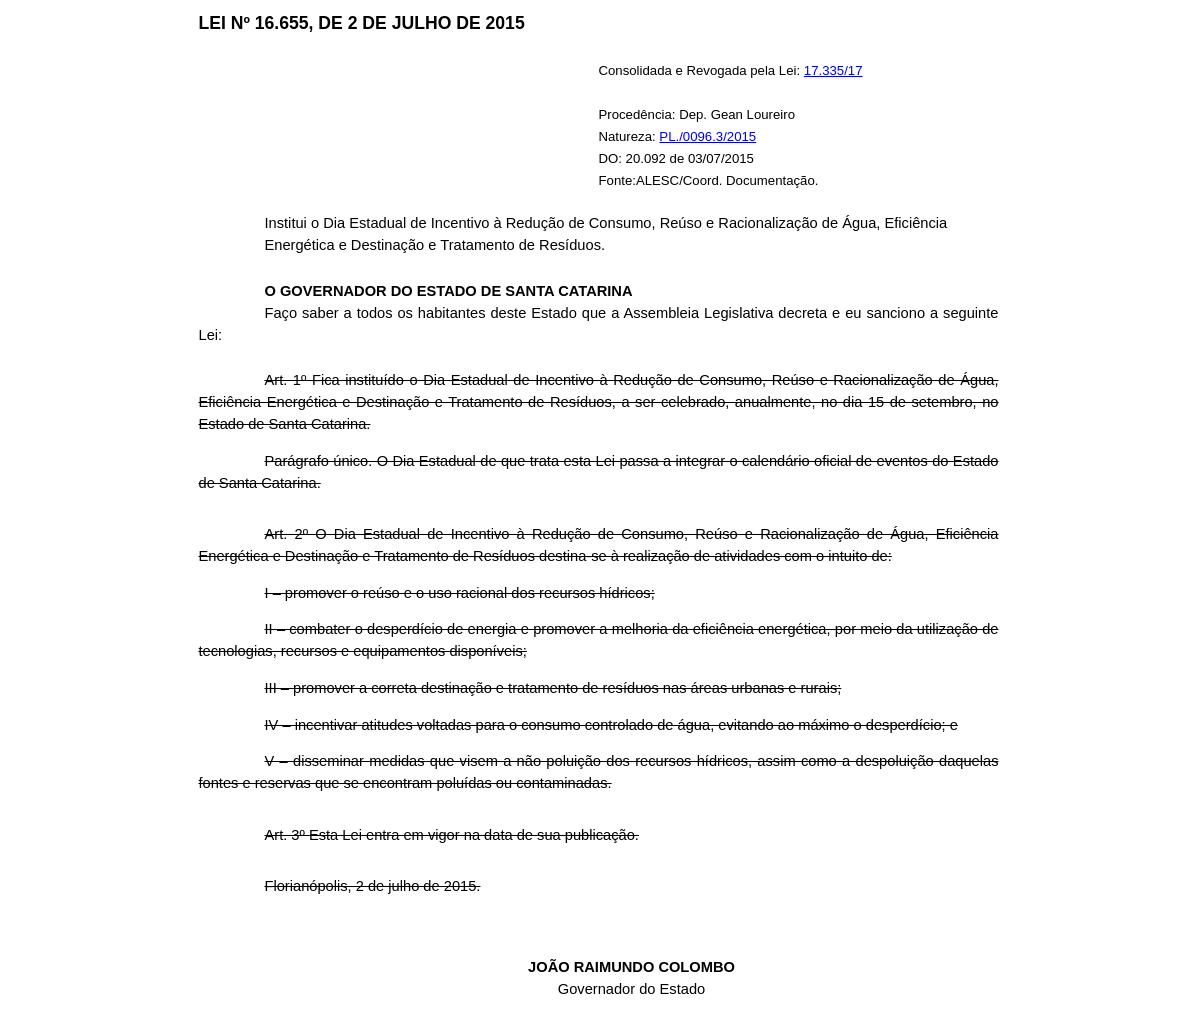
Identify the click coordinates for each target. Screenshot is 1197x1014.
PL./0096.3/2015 (707, 136)
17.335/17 (833, 70)
